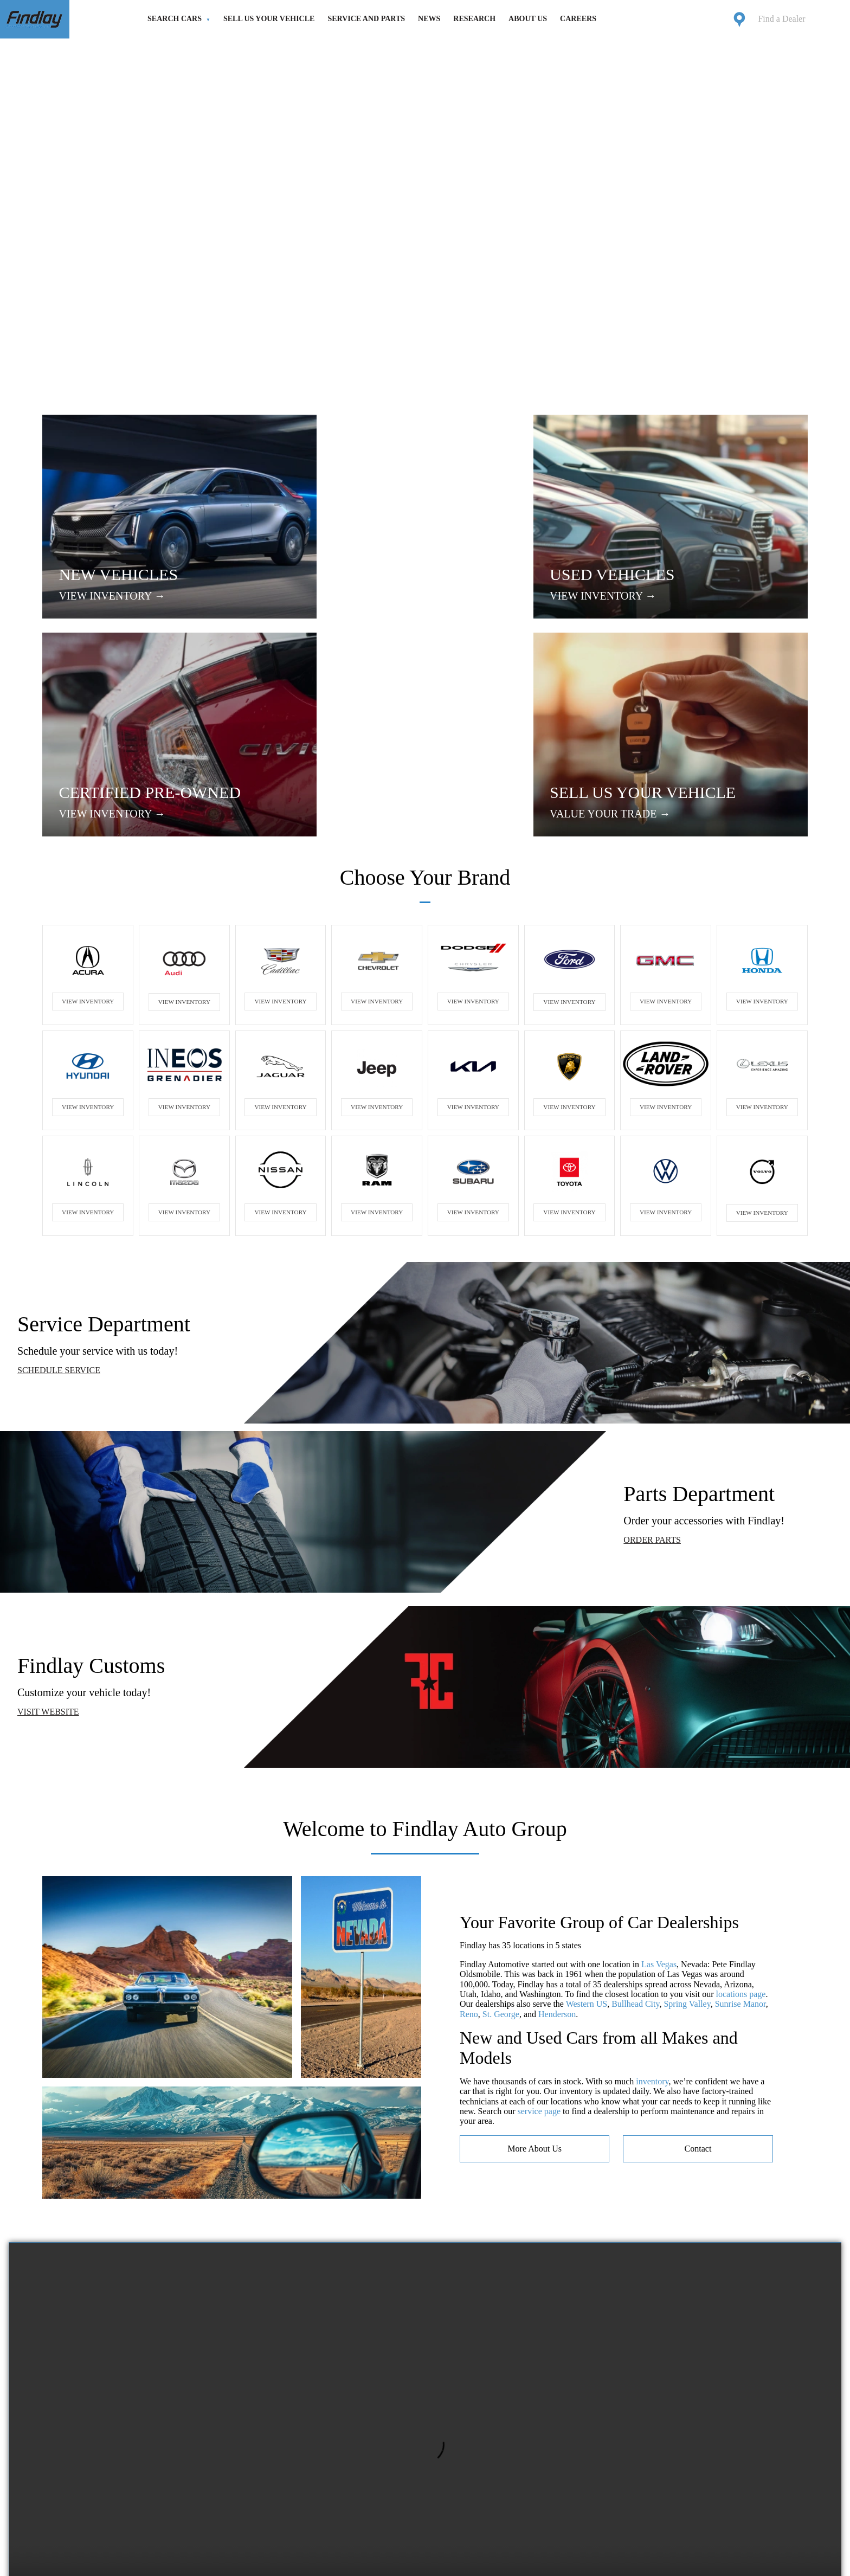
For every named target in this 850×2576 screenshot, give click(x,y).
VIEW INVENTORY (88, 809)
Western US (586, 1812)
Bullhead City (635, 1812)
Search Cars (174, 19)
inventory (652, 1889)
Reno (469, 1822)
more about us (534, 1956)
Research (474, 19)
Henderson (557, 1822)
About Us (527, 19)
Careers (578, 19)
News (429, 19)
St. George (500, 1822)
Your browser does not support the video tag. (425, 2258)
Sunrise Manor (740, 1812)
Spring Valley (687, 1812)
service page (539, 1919)
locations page (741, 1802)
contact (698, 1956)
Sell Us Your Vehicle (268, 19)
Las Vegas (659, 1772)
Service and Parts (366, 19)
